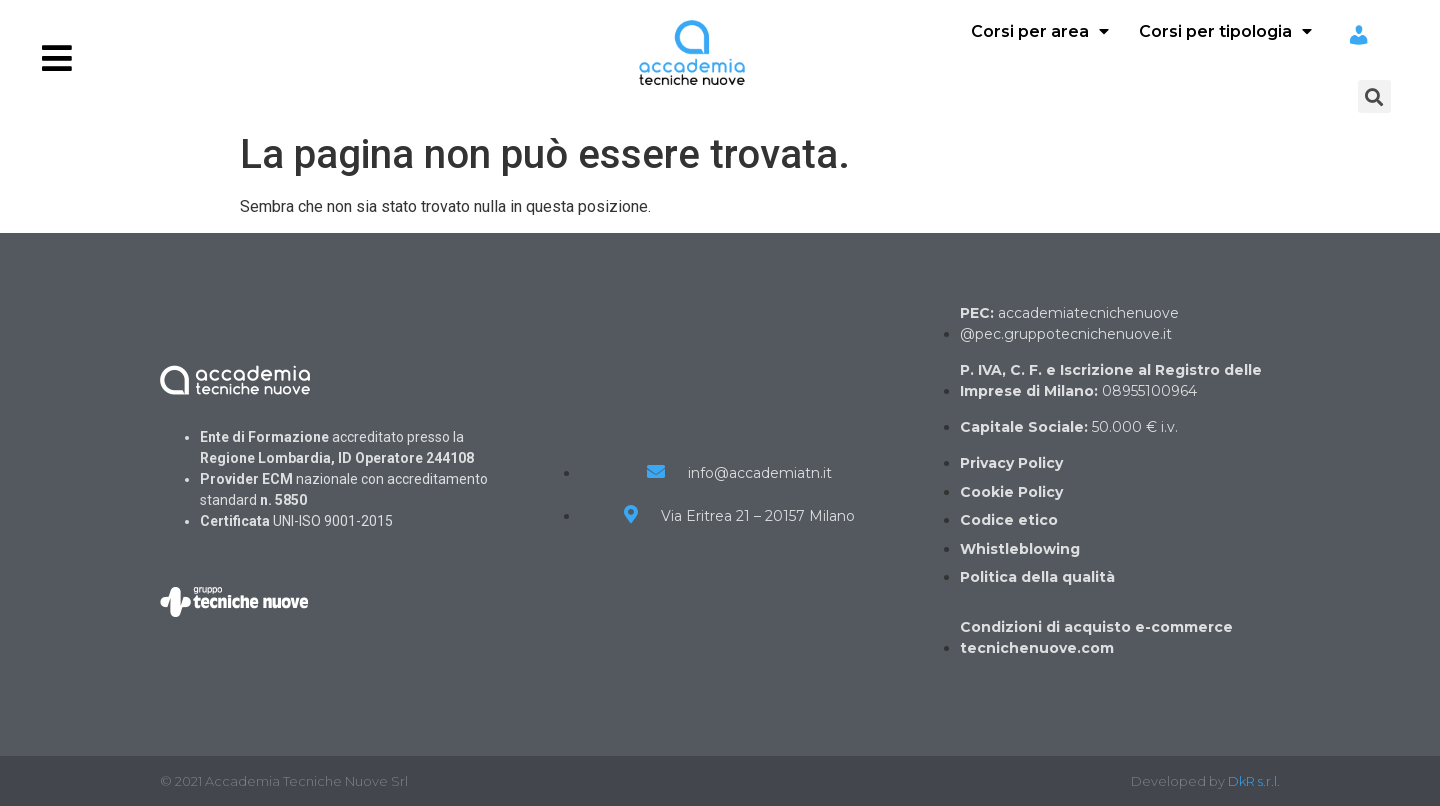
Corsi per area (1040, 31)
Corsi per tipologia (1225, 31)
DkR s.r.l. (1254, 781)
